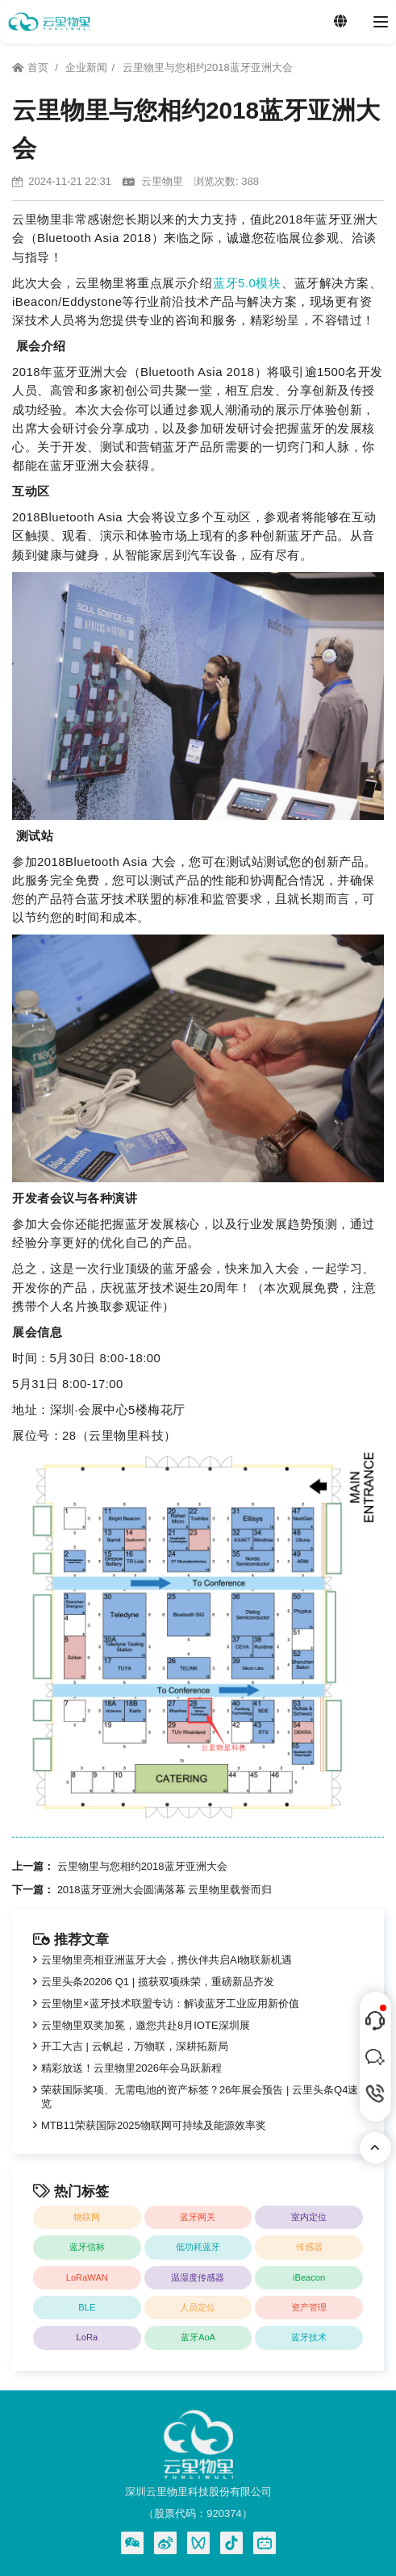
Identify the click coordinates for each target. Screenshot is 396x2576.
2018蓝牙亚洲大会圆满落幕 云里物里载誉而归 (165, 1890)
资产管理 (309, 2307)
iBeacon (309, 2277)
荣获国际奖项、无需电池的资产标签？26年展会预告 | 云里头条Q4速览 (199, 2097)
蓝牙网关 (197, 2217)
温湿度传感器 (197, 2277)
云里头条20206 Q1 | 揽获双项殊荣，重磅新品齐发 (157, 1982)
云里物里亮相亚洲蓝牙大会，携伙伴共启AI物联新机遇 (166, 1960)
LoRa (87, 2337)
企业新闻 (86, 67)
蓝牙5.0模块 (247, 283)
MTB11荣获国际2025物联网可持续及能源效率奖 (153, 2125)
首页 (31, 67)
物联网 (86, 2217)
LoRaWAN (87, 2277)
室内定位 (309, 2217)
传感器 (309, 2247)
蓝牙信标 (87, 2247)
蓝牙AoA (198, 2337)
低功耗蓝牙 (198, 2247)
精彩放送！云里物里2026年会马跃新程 (131, 2068)
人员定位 (197, 2307)
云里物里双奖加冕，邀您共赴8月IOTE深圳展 (145, 2025)
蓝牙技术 (309, 2337)
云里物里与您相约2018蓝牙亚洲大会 (208, 67)
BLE (86, 2307)
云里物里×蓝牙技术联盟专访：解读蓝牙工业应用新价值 (170, 2003)
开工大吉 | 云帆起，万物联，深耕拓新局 (134, 2046)
